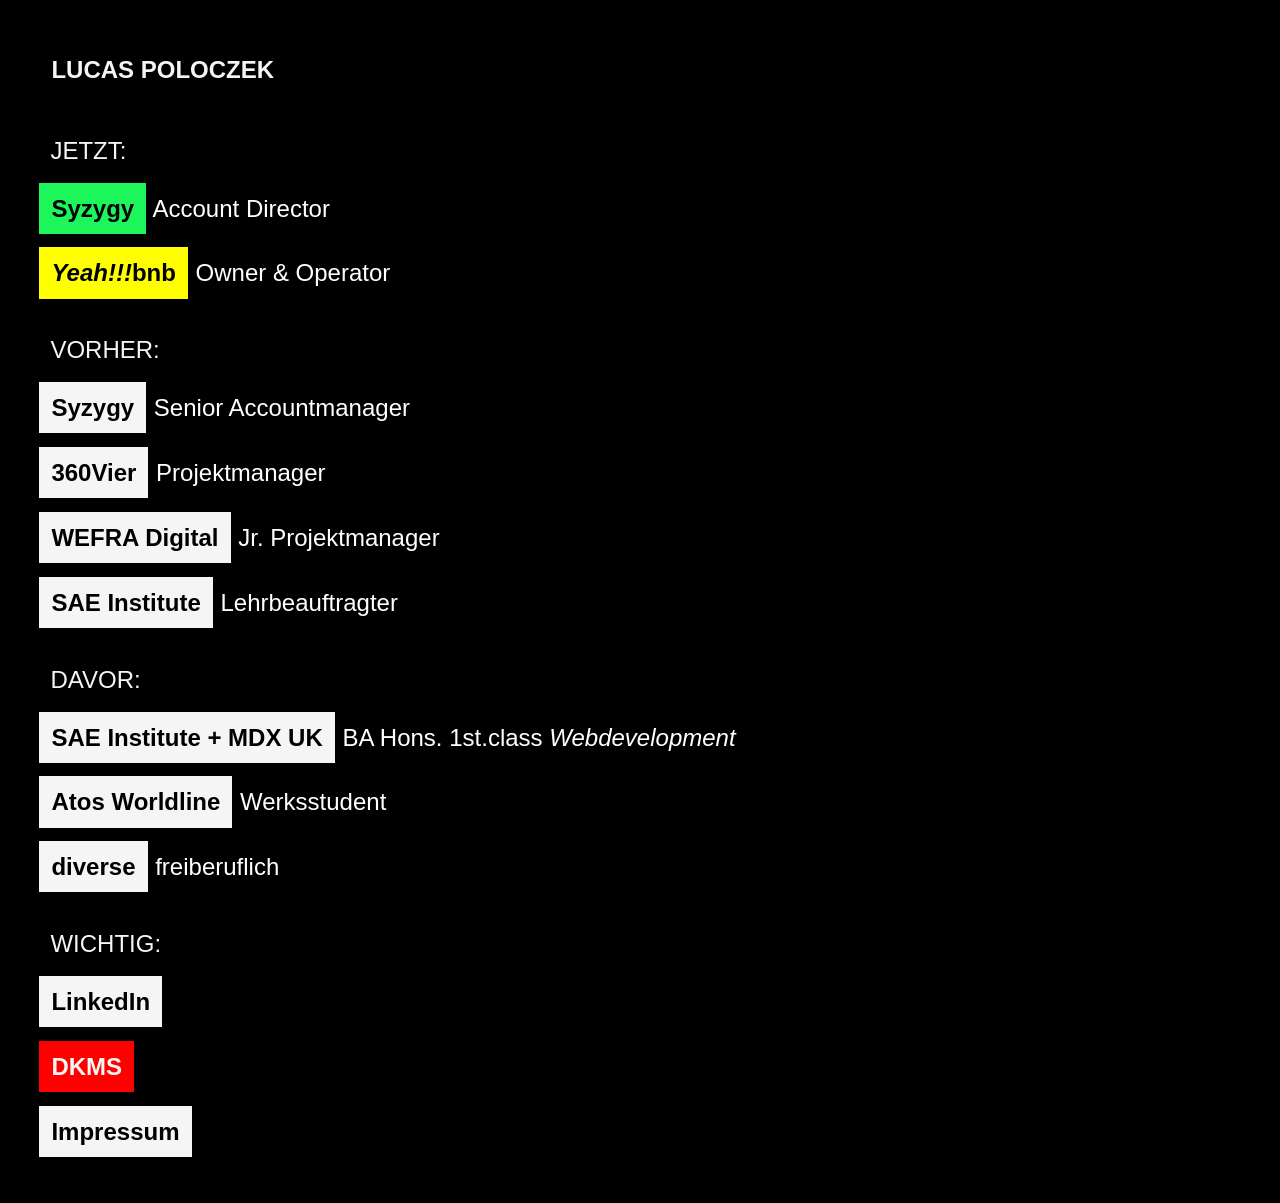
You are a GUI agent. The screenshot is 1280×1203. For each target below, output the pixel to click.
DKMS (86, 1066)
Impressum (115, 1131)
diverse (93, 866)
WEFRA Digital (134, 537)
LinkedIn (100, 1001)
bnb (113, 272)
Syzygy (92, 208)
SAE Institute (125, 602)
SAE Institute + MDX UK (186, 737)
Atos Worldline (135, 801)
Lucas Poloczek (162, 69)
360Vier (93, 472)
